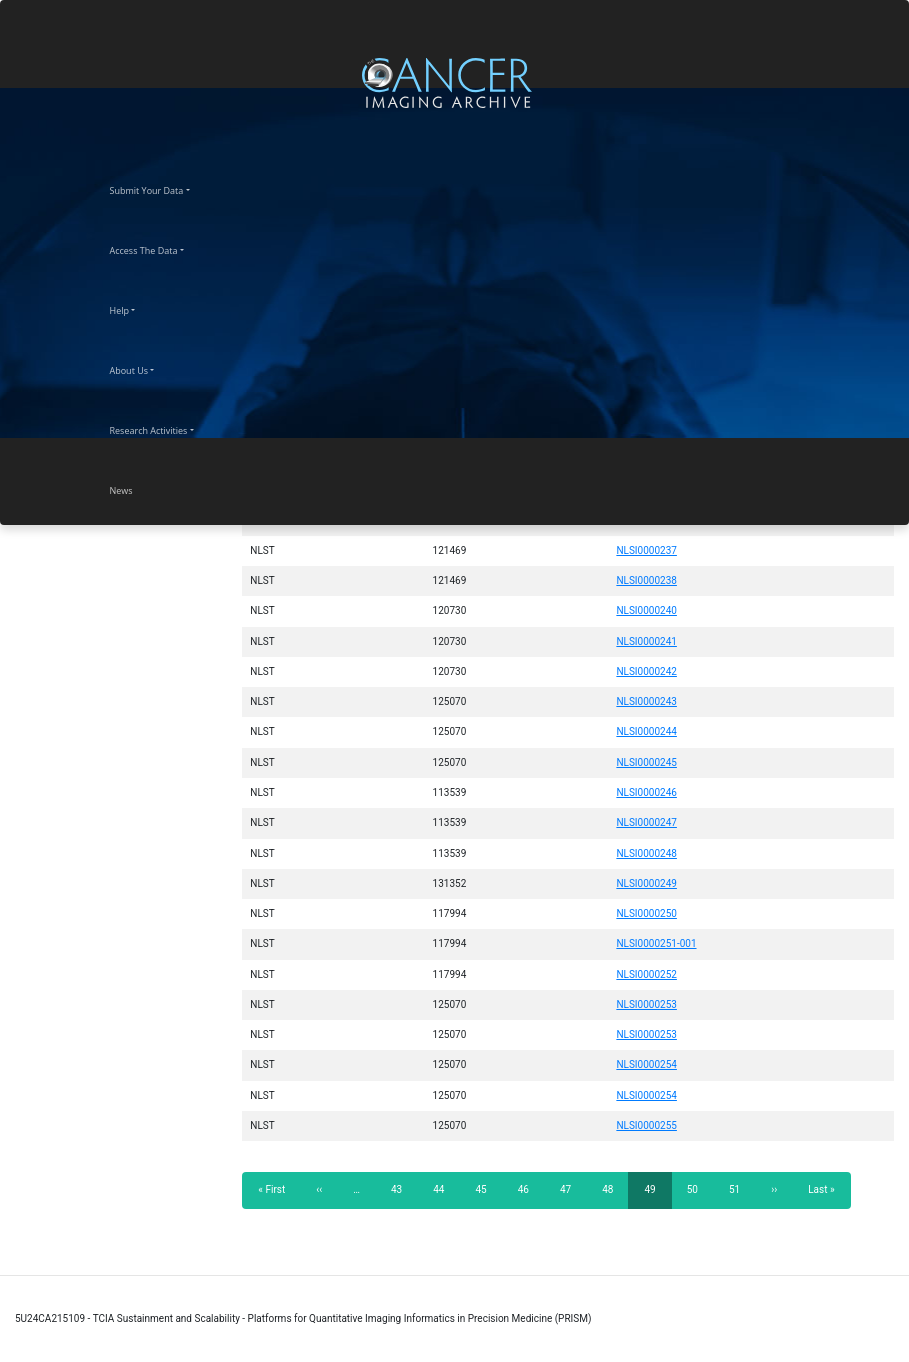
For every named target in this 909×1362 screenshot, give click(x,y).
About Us (147, 368)
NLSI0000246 (646, 792)
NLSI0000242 (646, 671)
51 (740, 1189)
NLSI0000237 (646, 550)
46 (529, 1189)
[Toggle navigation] (891, 82)
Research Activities (166, 428)
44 (444, 1189)
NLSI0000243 (646, 701)
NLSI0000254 (646, 1064)
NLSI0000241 (646, 641)
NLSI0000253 (646, 1004)
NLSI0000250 (646, 913)
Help (137, 308)
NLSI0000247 (646, 822)
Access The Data (161, 248)
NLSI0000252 (646, 974)
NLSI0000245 (646, 762)
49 (657, 1195)
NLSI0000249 (646, 883)
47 (571, 1189)
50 (698, 1189)
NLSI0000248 (646, 853)
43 (402, 1189)
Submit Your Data (164, 188)
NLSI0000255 (646, 1125)
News (139, 488)
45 (486, 1189)
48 (613, 1189)
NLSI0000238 (646, 580)
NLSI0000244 (646, 731)
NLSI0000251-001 (656, 943)
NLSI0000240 (646, 610)
